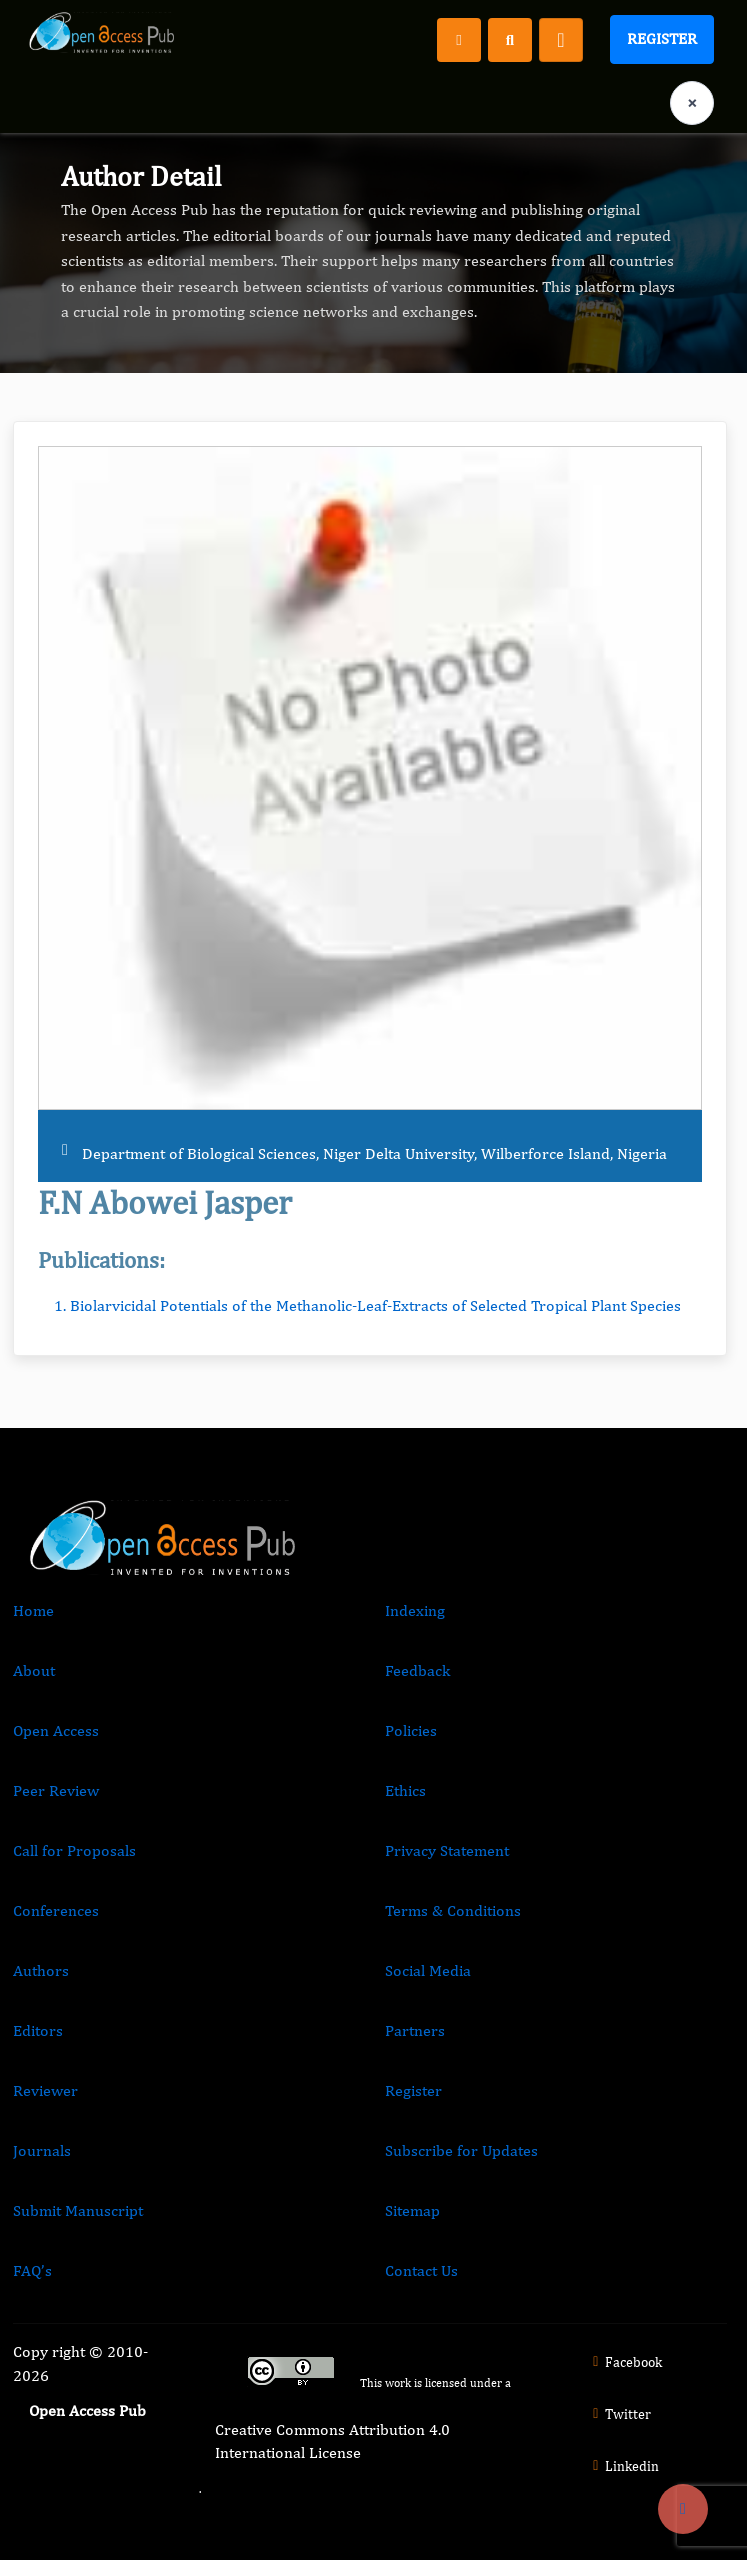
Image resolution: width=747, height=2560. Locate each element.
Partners (415, 2030)
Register (662, 38)
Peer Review (56, 1790)
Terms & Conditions (453, 1910)
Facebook (624, 2362)
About (34, 1670)
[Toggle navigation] (561, 40)
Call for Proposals (74, 1850)
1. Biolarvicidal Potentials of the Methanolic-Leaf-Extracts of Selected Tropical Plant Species (367, 1305)
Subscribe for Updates (461, 2150)
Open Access (56, 1730)
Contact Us (421, 2270)
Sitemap (412, 2210)
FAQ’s (32, 2270)
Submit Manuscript (78, 2210)
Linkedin (623, 2466)
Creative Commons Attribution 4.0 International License (332, 2440)
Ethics (405, 1790)
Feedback (417, 1670)
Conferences (56, 1910)
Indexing (415, 1610)
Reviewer (45, 2090)
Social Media (428, 1970)
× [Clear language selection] (692, 102)
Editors (38, 2030)
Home (33, 1610)
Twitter (619, 2414)
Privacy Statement (447, 1850)
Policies (411, 1730)
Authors (41, 1970)
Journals (42, 2150)
